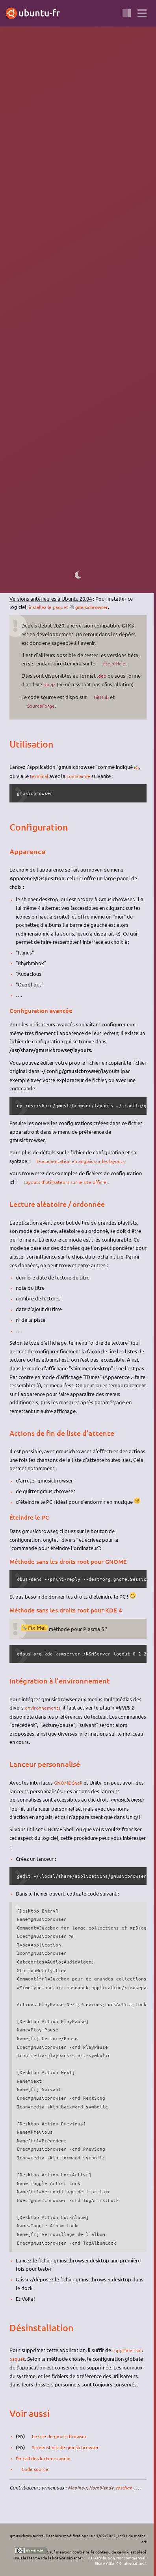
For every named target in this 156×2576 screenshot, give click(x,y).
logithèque (22, 563)
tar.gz (65, 683)
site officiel (115, 663)
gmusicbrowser (97, 606)
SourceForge (42, 713)
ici (136, 774)
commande (80, 783)
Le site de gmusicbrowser (61, 2442)
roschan (127, 2493)
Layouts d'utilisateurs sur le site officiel (69, 1189)
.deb (102, 675)
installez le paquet (50, 606)
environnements (43, 1714)
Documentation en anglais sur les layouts (84, 1168)
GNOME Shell (69, 1789)
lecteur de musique (84, 106)
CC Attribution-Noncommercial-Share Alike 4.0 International (118, 2561)
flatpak (91, 542)
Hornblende (102, 2493)
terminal (39, 783)
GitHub (102, 704)
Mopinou (77, 2493)
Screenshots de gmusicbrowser (68, 2453)
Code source (36, 2475)
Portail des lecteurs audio (45, 2464)
